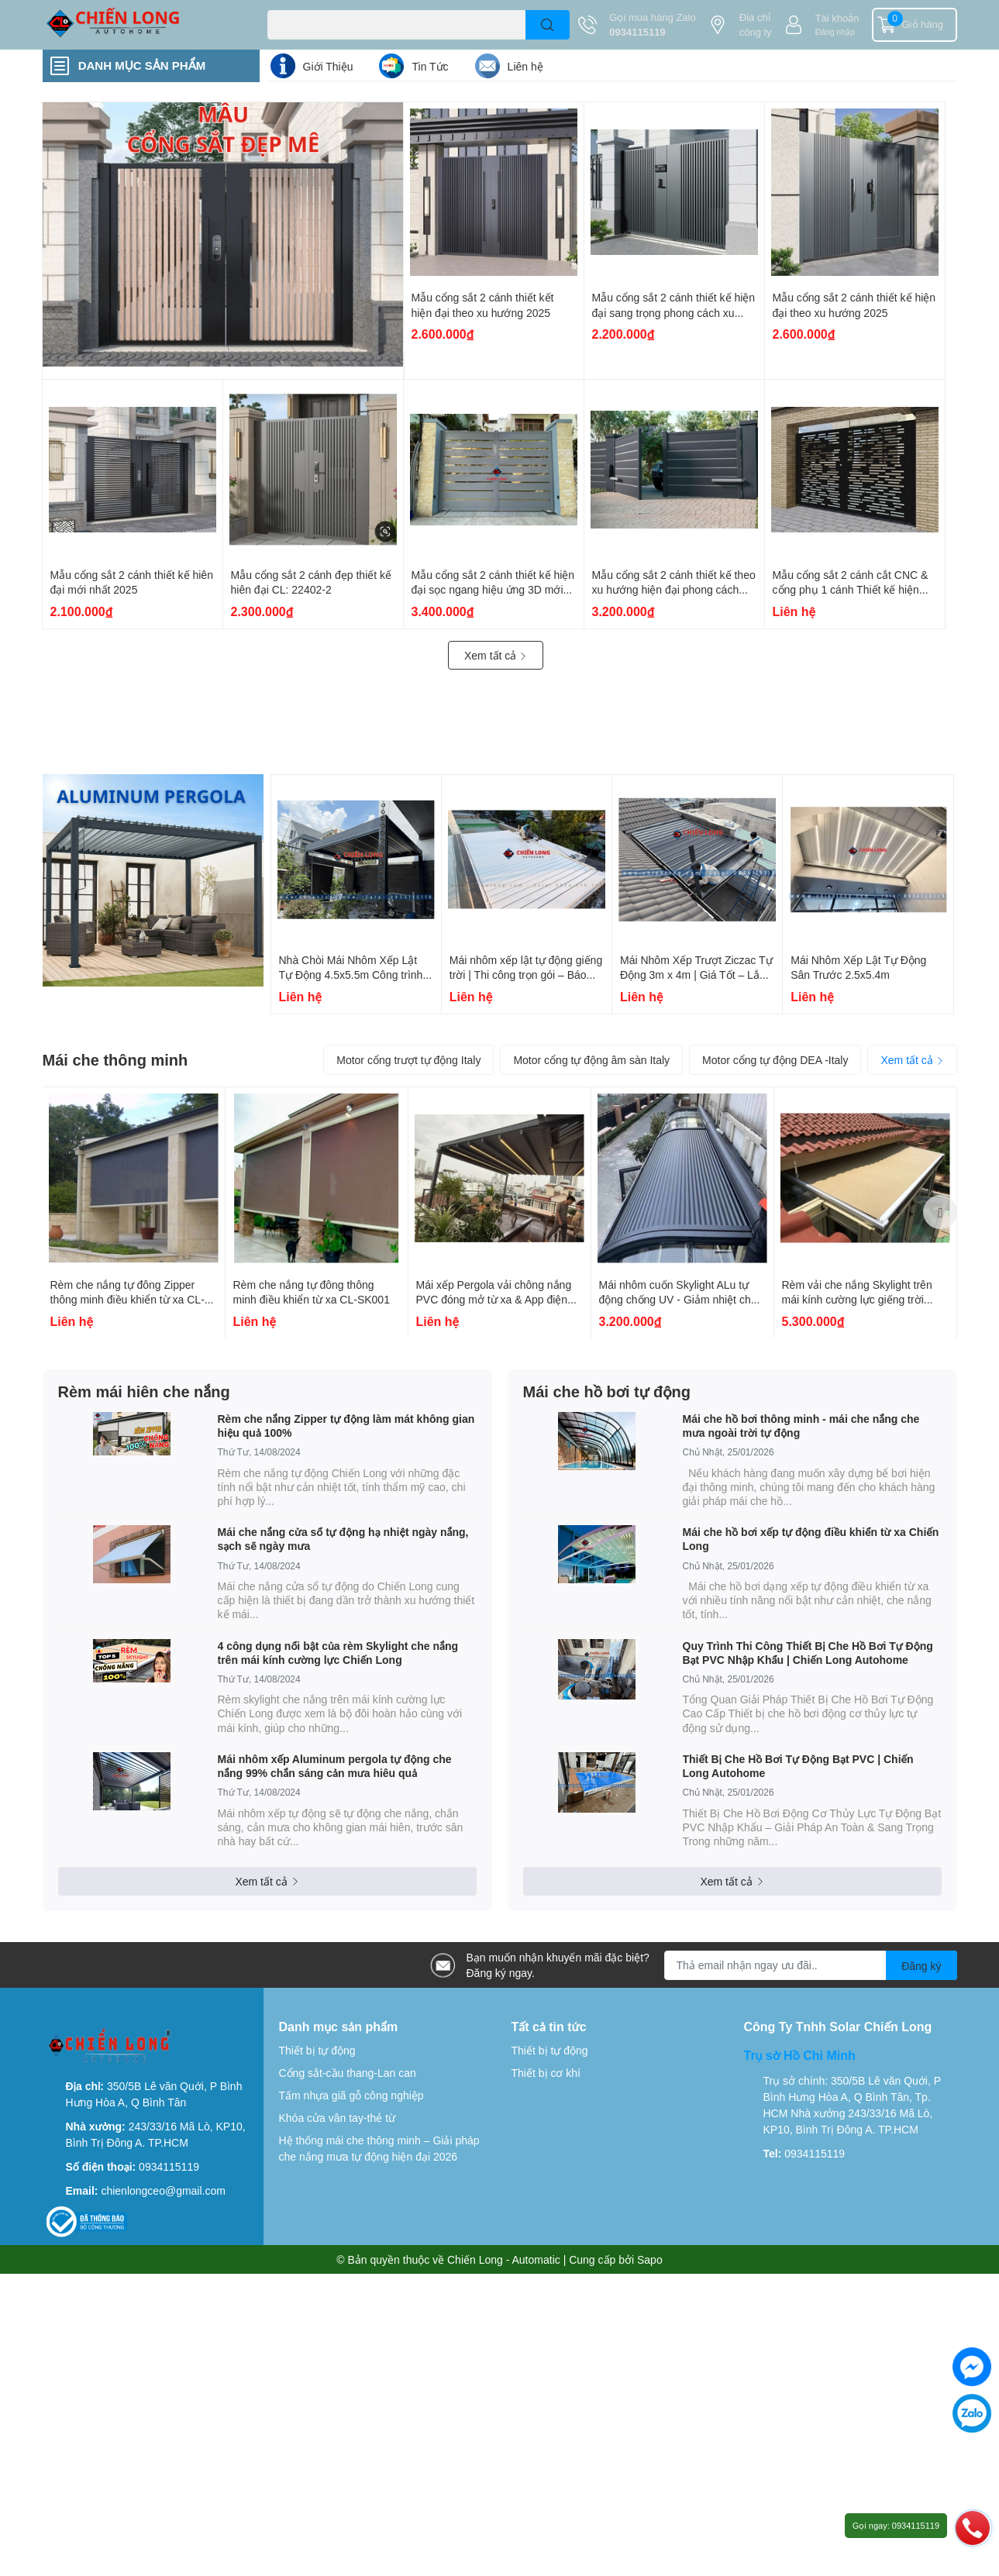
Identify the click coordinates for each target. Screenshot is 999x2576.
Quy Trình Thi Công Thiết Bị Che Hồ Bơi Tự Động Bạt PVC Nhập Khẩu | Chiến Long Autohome (808, 1652)
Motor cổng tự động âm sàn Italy (591, 1059)
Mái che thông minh (115, 1059)
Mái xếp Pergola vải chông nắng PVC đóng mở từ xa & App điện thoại (494, 1299)
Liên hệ (525, 66)
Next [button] (940, 1212)
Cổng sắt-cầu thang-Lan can (347, 2072)
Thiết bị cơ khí (546, 2072)
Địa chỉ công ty (755, 25)
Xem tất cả (495, 655)
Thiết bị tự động (317, 2050)
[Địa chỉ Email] (810, 1965)
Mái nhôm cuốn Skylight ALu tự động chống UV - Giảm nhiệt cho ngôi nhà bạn (678, 1299)
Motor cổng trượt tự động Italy (408, 1059)
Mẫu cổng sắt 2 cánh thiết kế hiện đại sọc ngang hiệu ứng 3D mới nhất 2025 (493, 589)
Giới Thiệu (328, 66)
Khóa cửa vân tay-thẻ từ (337, 2117)
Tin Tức (430, 66)
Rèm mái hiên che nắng (144, 1391)
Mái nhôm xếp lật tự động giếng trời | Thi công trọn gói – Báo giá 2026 (526, 975)
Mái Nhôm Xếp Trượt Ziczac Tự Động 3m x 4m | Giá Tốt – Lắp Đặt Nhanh (696, 975)
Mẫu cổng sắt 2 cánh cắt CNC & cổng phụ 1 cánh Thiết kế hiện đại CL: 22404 (850, 589)
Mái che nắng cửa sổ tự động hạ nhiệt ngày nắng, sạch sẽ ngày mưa (343, 1538)
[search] (547, 25)
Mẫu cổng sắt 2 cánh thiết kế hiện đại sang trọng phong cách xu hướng (674, 312)
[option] (134, 1213)
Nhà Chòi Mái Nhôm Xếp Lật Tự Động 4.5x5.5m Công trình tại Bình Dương (351, 975)
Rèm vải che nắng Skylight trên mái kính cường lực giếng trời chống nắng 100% (857, 1299)
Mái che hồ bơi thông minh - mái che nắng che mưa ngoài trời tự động (801, 1425)
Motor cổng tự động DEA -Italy (775, 1059)
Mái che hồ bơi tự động (607, 1391)
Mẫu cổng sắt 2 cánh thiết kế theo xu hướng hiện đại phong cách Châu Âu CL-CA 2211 (674, 589)
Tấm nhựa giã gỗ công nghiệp (351, 2095)
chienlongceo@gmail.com (163, 2190)
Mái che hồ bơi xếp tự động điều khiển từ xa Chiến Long (811, 1538)
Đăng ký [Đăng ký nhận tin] (921, 1965)
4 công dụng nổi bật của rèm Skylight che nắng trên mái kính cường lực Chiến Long (338, 1652)
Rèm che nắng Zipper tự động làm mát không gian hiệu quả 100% (346, 1425)
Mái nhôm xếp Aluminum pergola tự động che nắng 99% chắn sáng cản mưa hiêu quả (335, 1765)
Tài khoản (837, 18)
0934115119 (637, 32)
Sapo (650, 2259)
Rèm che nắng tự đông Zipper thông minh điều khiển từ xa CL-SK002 (127, 1299)
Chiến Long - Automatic (503, 2259)
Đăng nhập (835, 31)
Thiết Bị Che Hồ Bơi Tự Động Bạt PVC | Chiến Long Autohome (798, 1765)
